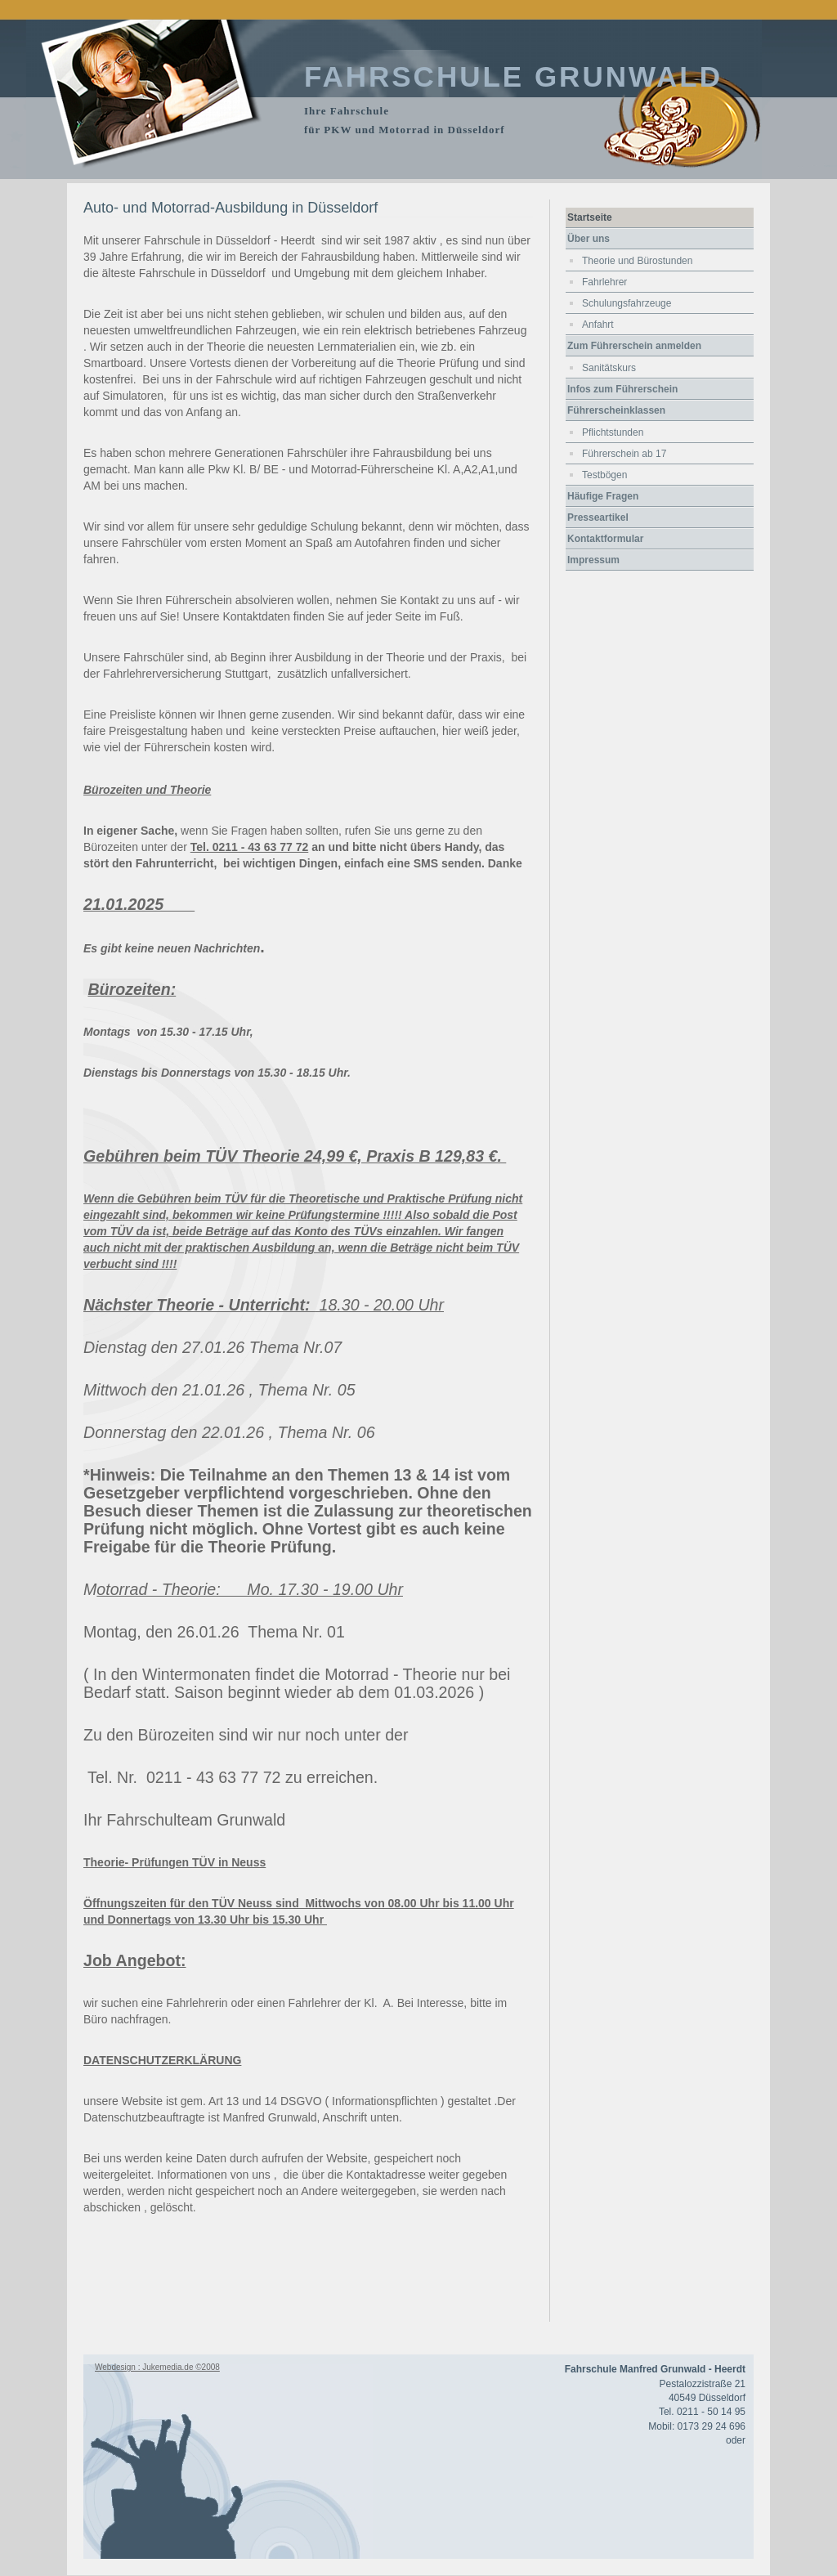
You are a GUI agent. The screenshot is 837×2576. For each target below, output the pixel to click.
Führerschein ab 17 (624, 453)
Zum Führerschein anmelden (634, 346)
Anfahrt (598, 324)
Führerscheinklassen (616, 410)
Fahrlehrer (604, 282)
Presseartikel (598, 517)
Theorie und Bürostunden (637, 261)
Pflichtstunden (612, 432)
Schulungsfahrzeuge (626, 303)
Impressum (593, 560)
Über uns (588, 238)
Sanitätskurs (609, 368)
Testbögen (604, 475)
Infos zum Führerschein (622, 389)
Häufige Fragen (602, 496)
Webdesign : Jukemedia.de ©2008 (157, 2367)
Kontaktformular (605, 538)
